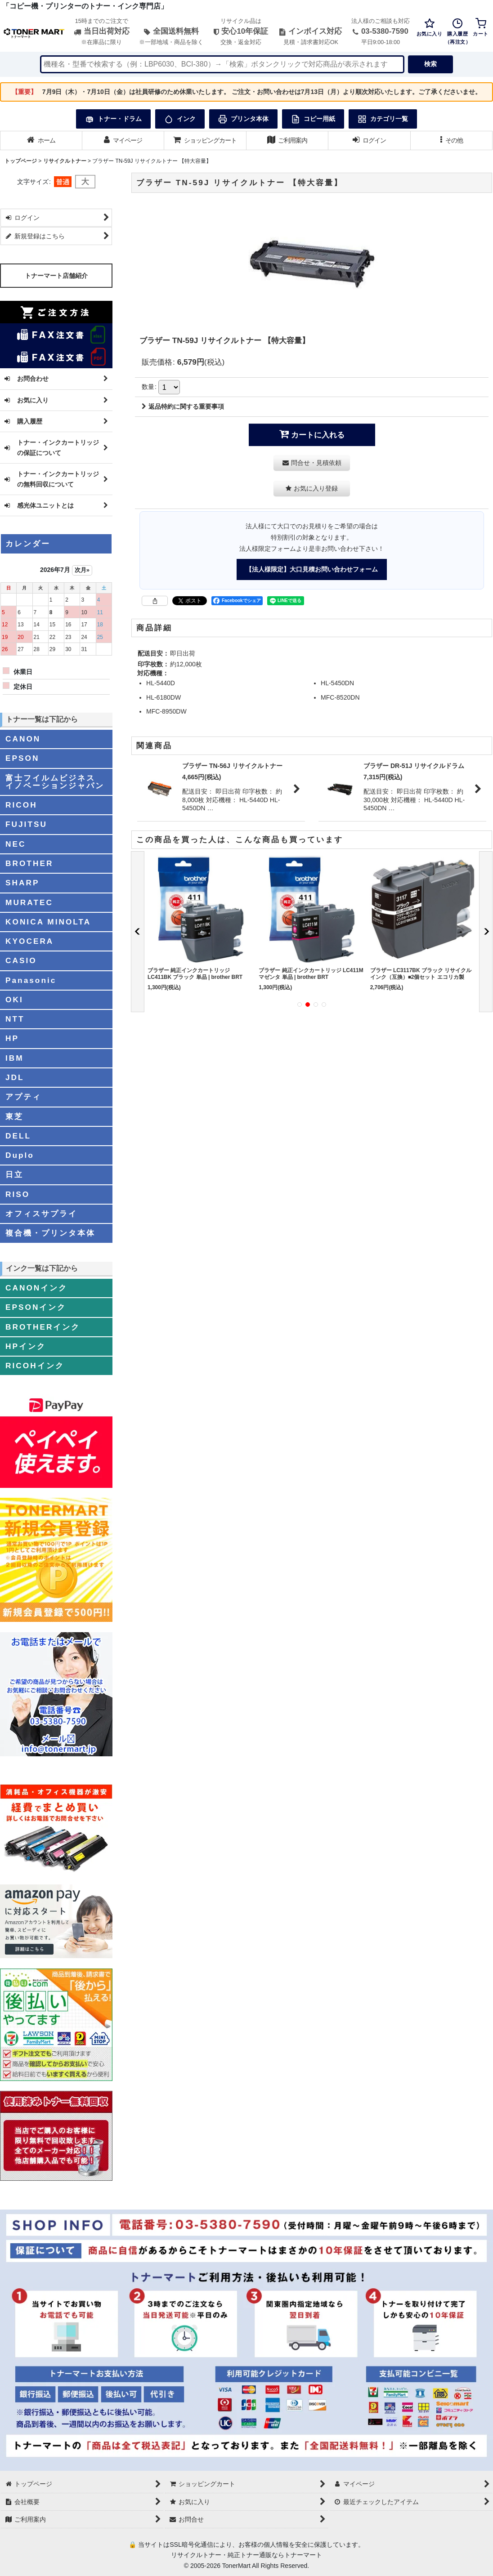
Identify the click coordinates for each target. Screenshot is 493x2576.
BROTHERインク (42, 1326)
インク (180, 119)
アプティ (23, 1096)
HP (12, 1038)
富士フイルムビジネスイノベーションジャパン (54, 781)
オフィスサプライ (41, 1213)
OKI (14, 999)
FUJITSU (26, 824)
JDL (14, 1077)
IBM (14, 1058)
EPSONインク (35, 1307)
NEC (15, 843)
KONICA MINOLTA (48, 921)
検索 (430, 63)
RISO (17, 1194)
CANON (22, 738)
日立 (14, 1174)
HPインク (25, 1346)
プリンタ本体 (243, 119)
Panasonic (30, 980)
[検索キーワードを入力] (222, 64)
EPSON (22, 758)
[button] (452, 140)
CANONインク (36, 1287)
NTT (15, 1018)
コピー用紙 (313, 119)
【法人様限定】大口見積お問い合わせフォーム (312, 569)
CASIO (21, 960)
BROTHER (29, 863)
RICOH (21, 804)
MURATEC (29, 902)
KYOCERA (29, 941)
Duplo (19, 1155)
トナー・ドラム (113, 119)
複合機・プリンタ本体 (50, 1232)
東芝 (14, 1116)
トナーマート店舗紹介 (56, 275)
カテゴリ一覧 (383, 119)
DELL (18, 1135)
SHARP (22, 882)
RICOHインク (34, 1365)
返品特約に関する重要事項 (183, 406)
